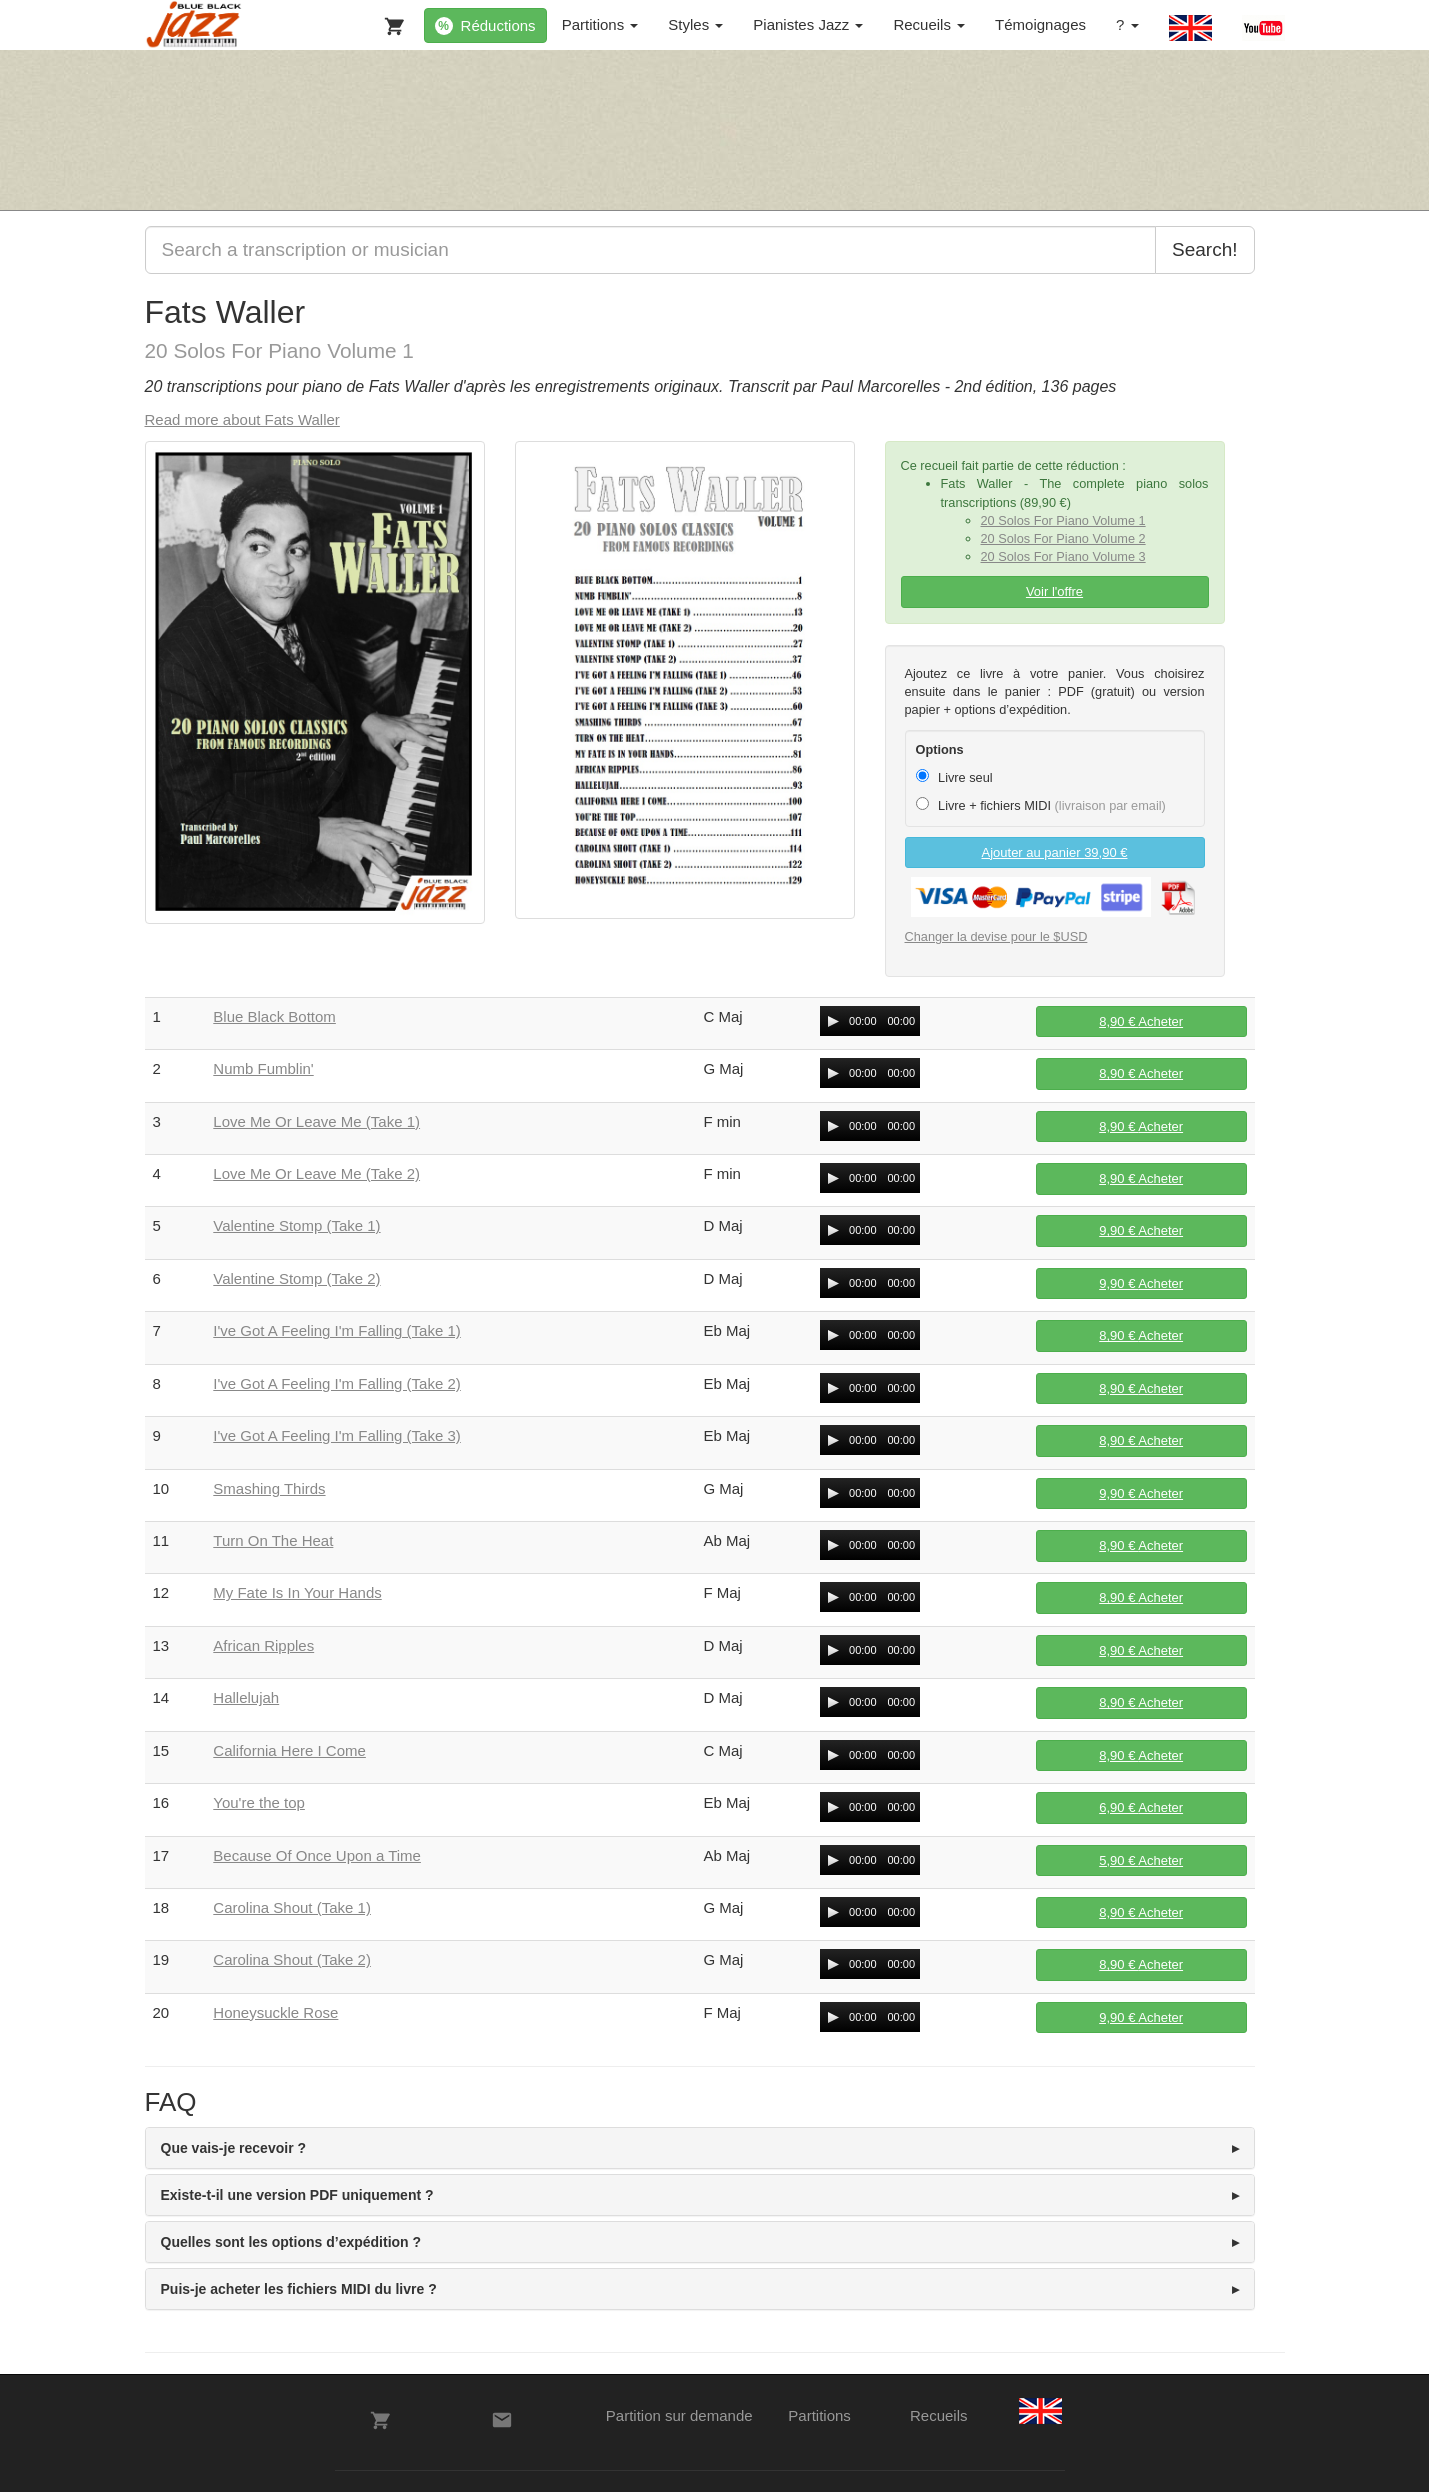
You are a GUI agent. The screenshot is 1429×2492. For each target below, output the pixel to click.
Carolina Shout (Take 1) (292, 1907)
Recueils (929, 24)
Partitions (600, 24)
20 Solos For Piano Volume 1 (1063, 520)
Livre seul (954, 777)
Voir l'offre (1054, 591)
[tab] (700, 2148)
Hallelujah (246, 1697)
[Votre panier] (390, 22)
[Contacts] (502, 2420)
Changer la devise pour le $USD (996, 936)
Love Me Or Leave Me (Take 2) (316, 1173)
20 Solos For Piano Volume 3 (1063, 556)
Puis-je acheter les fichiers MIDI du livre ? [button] (299, 2289)
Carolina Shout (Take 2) (292, 1959)
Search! (1204, 249)
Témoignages (1040, 24)
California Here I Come (289, 1750)
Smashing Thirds (269, 1488)
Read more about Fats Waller (242, 419)
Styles (695, 24)
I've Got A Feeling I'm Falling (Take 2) (337, 1383)
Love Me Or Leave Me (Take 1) (316, 1121)
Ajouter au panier (1055, 852)
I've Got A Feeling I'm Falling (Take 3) (337, 1435)
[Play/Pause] (833, 1021)
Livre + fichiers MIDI (1041, 805)
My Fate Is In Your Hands (297, 1592)
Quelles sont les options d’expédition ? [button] (291, 2242)
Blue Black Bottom (274, 1016)
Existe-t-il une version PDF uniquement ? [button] (297, 2195)
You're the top (259, 1802)
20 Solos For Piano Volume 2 (1063, 538)
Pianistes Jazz (808, 24)
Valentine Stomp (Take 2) (296, 1278)
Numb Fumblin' (263, 1068)
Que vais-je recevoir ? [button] (234, 2148)
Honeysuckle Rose (275, 2012)
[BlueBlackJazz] (194, 25)
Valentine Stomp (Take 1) (296, 1225)
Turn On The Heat (273, 1540)
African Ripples (263, 1645)
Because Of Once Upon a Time (317, 1855)
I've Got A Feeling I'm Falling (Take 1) (337, 1330)
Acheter (1141, 1021)
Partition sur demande (679, 2415)
